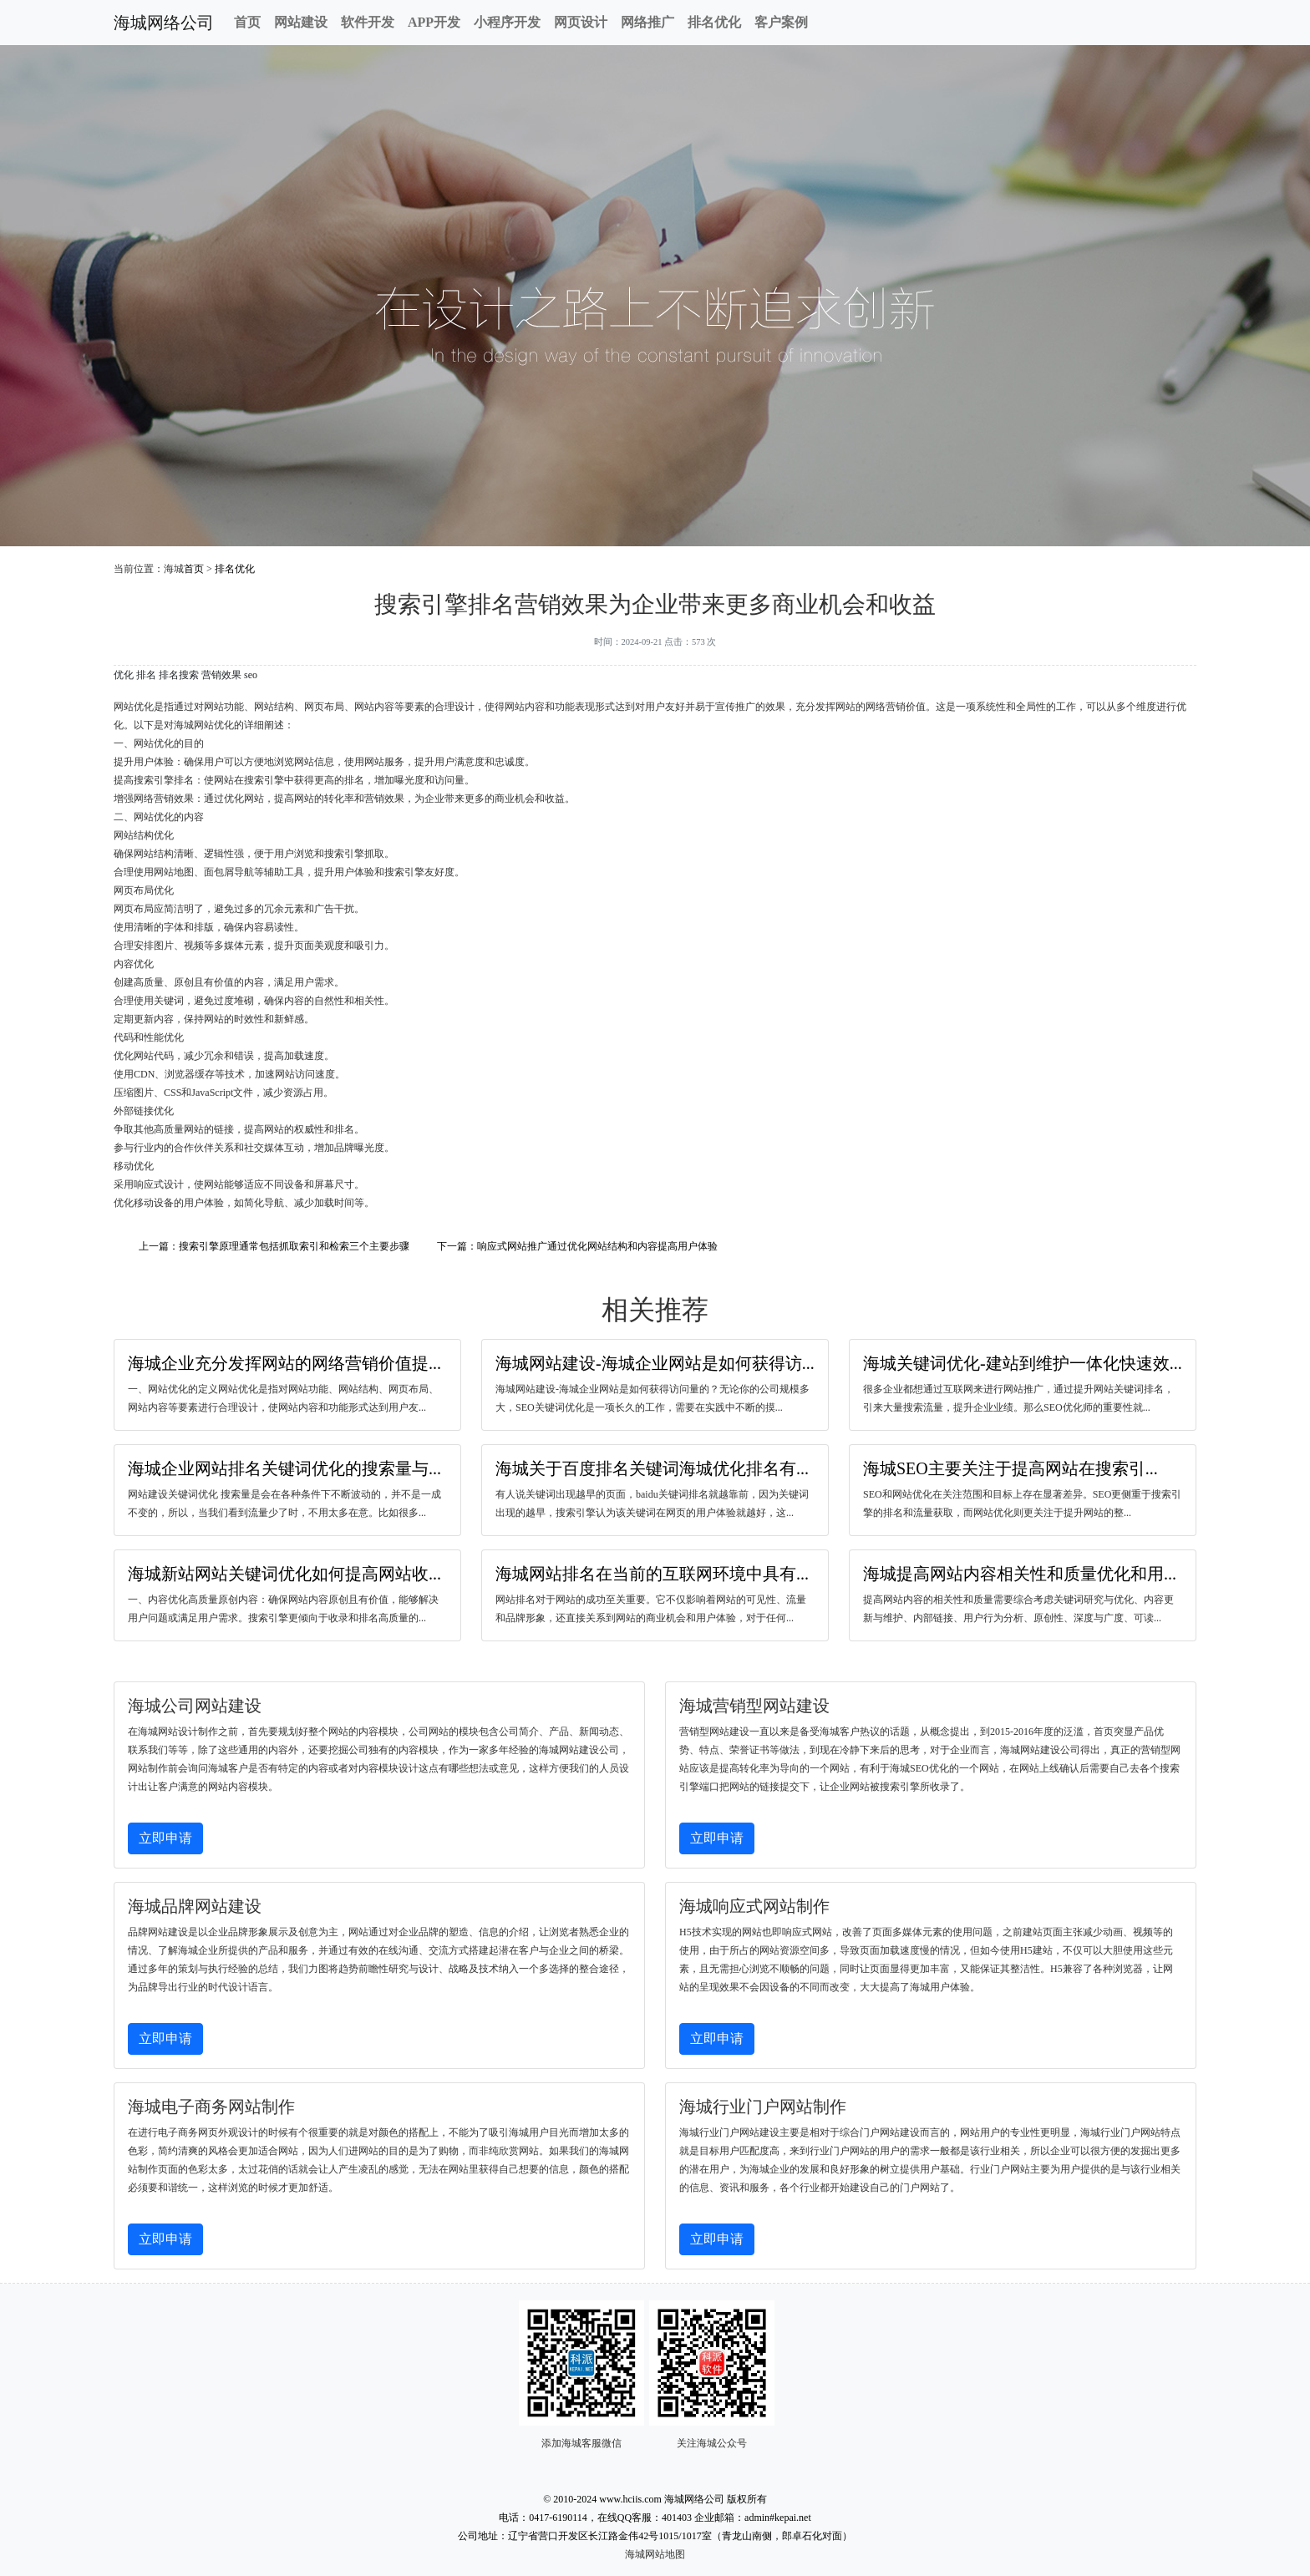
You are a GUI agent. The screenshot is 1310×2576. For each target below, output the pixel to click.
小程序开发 (507, 22)
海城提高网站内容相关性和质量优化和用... (1019, 1573)
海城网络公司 (164, 22)
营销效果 (221, 675)
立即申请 (165, 1838)
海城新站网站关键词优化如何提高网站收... (284, 1573)
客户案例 (781, 22)
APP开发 (434, 22)
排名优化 (714, 22)
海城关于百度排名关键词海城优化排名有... (652, 1468)
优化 (124, 675)
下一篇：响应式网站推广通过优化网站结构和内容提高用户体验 (577, 1246)
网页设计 (580, 22)
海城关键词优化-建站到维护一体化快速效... (1022, 1363)
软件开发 (367, 22)
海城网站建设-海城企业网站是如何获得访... (655, 1363)
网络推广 (647, 22)
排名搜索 (179, 675)
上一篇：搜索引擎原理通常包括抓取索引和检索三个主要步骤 (274, 1246)
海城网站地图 (655, 2554)
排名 (146, 675)
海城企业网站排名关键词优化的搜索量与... (284, 1468)
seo (250, 675)
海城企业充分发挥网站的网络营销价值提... (284, 1363)
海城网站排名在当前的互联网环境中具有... (652, 1573)
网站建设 (301, 22)
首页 (247, 22)
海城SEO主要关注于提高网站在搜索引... (1010, 1468)
